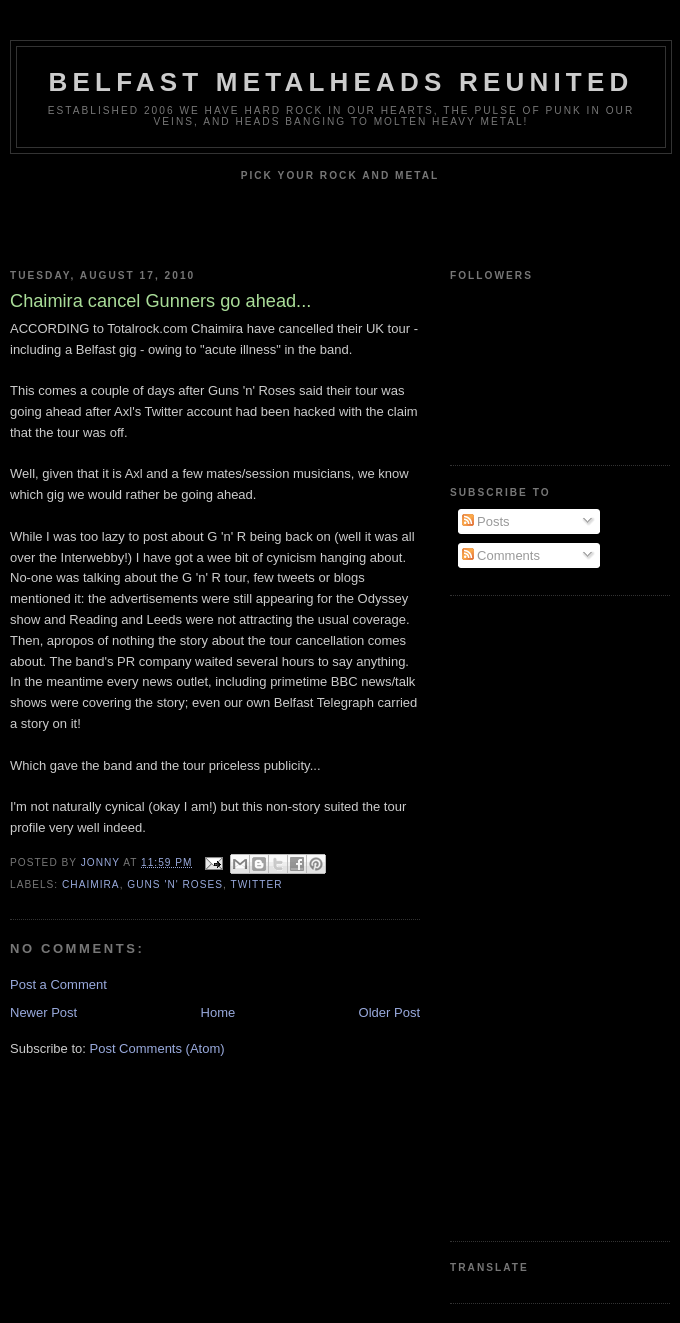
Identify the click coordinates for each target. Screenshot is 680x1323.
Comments (501, 555)
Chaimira (91, 884)
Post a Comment (58, 984)
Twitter (256, 884)
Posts (486, 521)
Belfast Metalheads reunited (341, 82)
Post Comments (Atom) (157, 1048)
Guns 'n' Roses (175, 884)
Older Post (389, 1012)
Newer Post (43, 1012)
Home (218, 1012)
